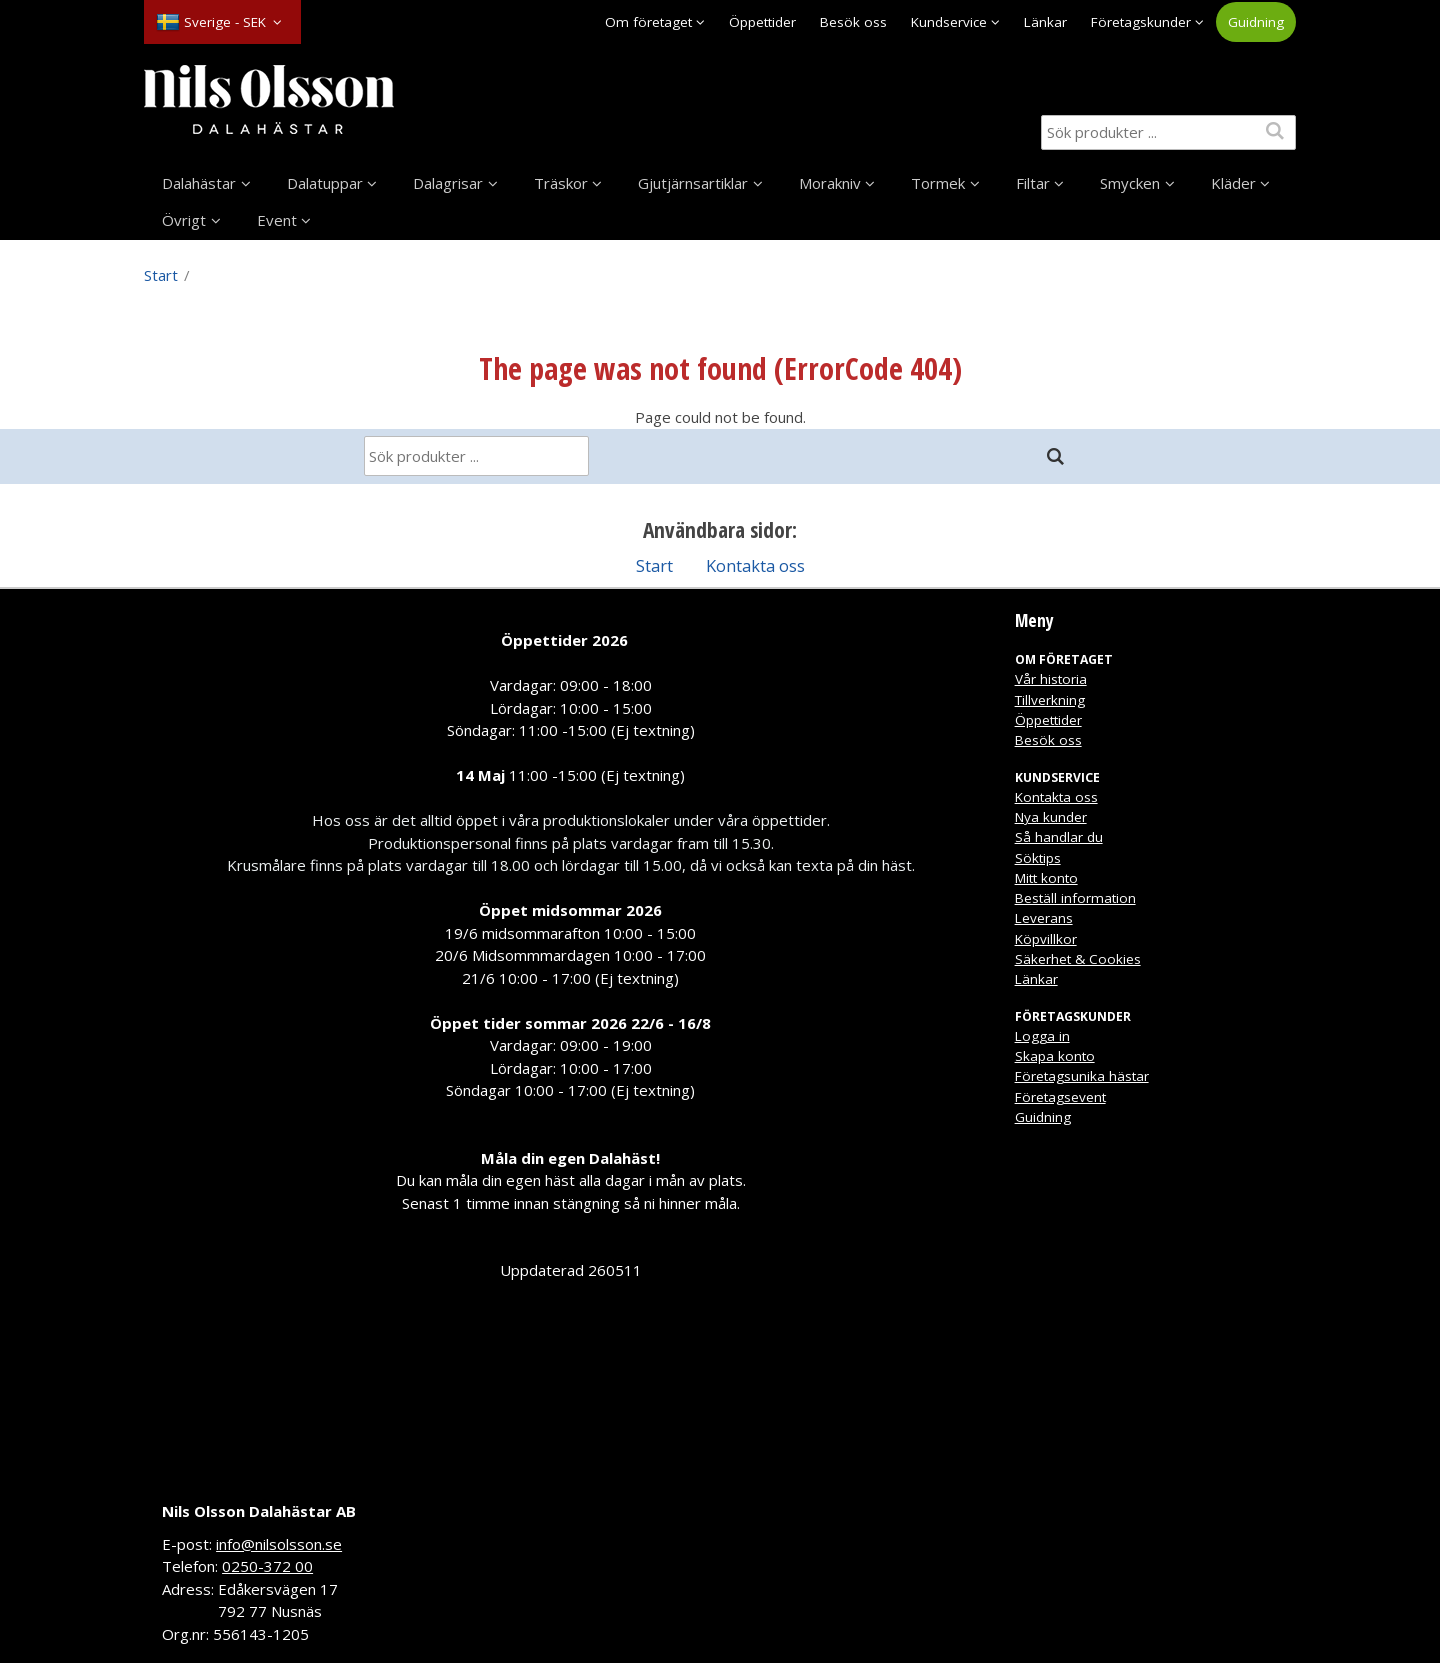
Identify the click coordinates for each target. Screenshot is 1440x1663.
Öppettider (762, 22)
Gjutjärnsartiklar (693, 183)
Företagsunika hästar (1082, 1076)
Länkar (1045, 22)
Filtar (1033, 183)
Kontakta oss (755, 565)
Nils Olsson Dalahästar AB (259, 1511)
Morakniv (830, 183)
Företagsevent (1060, 1097)
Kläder (1233, 183)
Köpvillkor (1046, 939)
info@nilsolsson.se (279, 1544)
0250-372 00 (267, 1566)
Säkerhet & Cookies (1078, 959)
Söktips (1038, 858)
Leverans (1044, 918)
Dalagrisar (448, 183)
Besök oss (853, 22)
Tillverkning (1050, 700)
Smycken (1130, 183)
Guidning (1256, 22)
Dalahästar (199, 183)
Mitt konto (1046, 878)
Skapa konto (1055, 1056)
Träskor (561, 183)
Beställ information (1075, 898)
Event (277, 220)
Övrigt (184, 220)
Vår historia (1051, 679)
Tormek (938, 183)
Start (161, 275)
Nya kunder (1051, 817)
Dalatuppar (325, 183)
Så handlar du (1059, 837)
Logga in (1042, 1036)
